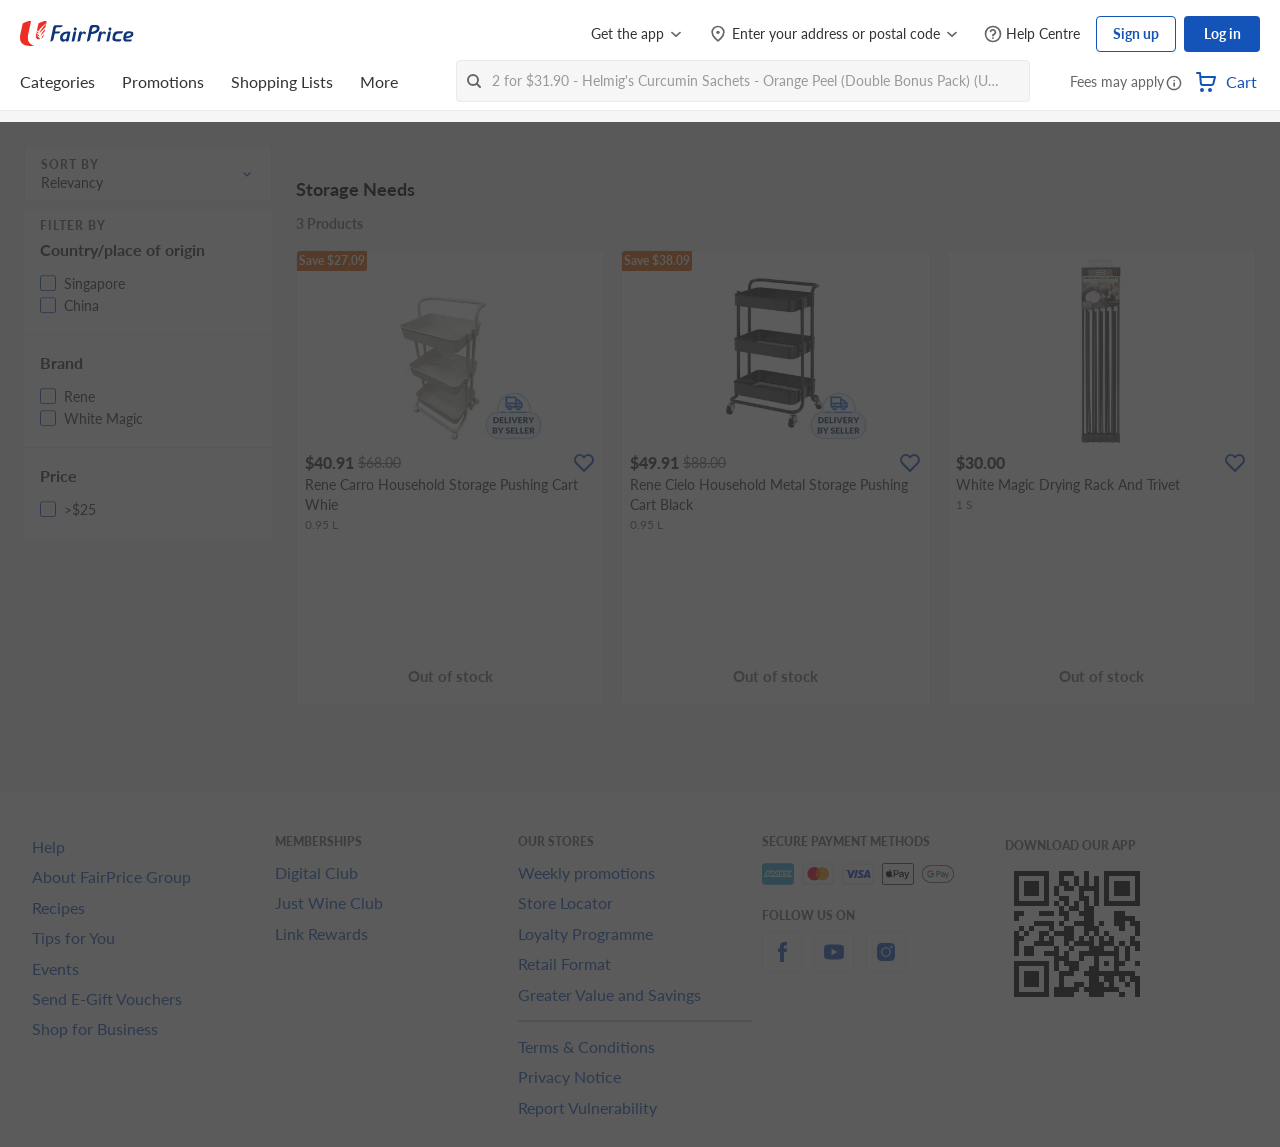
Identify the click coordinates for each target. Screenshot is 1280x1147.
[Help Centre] (1032, 34)
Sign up (1136, 33)
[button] (1174, 84)
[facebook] (782, 963)
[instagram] (886, 963)
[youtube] (834, 963)
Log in (1222, 33)
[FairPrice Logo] (77, 34)
